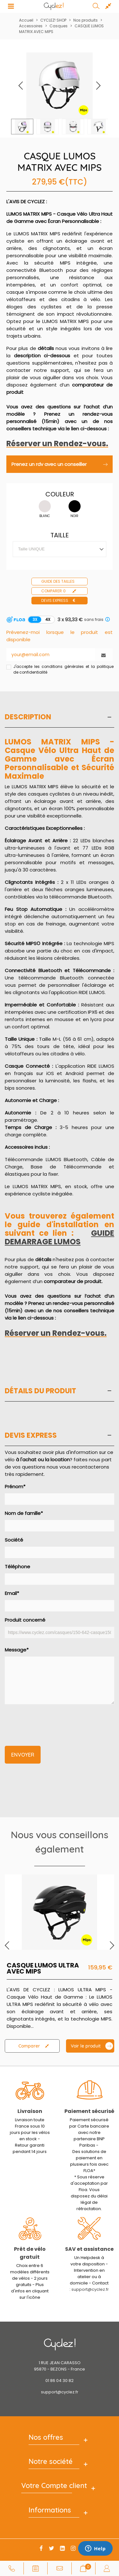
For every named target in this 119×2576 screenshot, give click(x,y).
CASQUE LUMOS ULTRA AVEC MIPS (43, 1968)
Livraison (29, 2111)
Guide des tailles (58, 581)
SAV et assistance (89, 2249)
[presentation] (53, 1721)
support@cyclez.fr (90, 2289)
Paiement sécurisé (89, 2111)
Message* (59, 1675)
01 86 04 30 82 (59, 2381)
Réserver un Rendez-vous (56, 443)
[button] (98, 85)
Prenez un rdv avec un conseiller (59, 464)
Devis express (58, 600)
